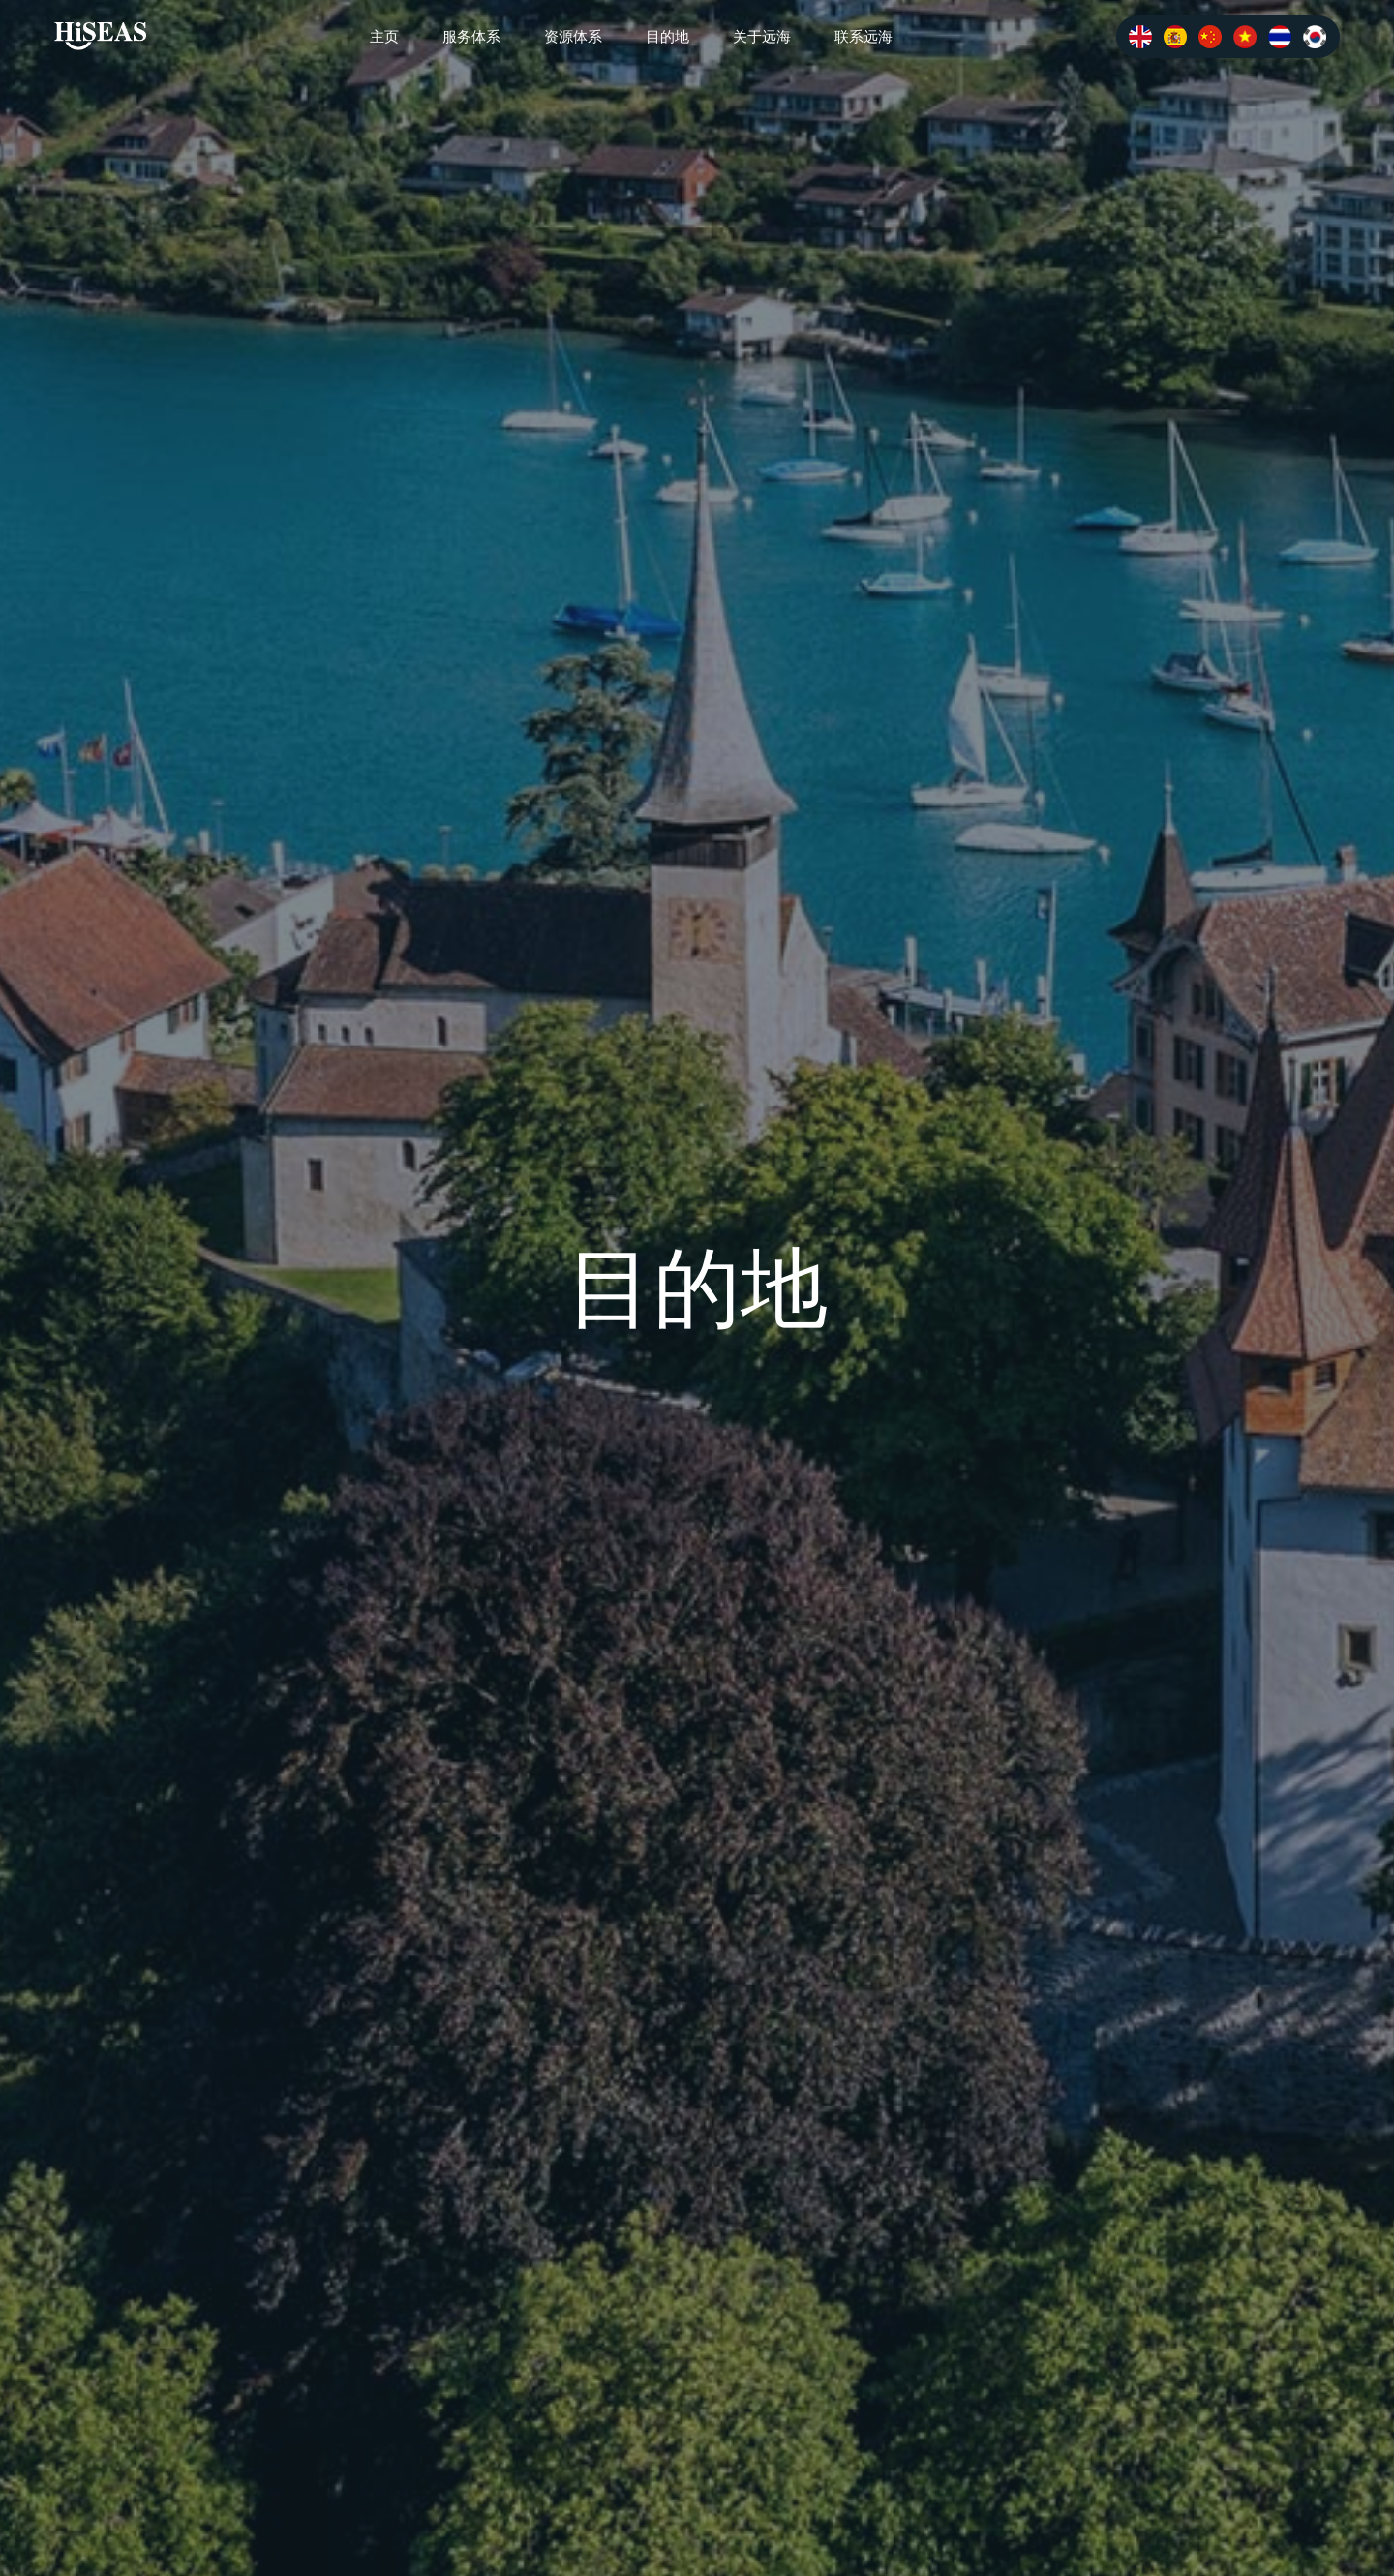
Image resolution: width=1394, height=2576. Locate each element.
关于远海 (762, 36)
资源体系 (573, 36)
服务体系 (471, 36)
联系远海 (863, 36)
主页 (384, 36)
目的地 (667, 36)
